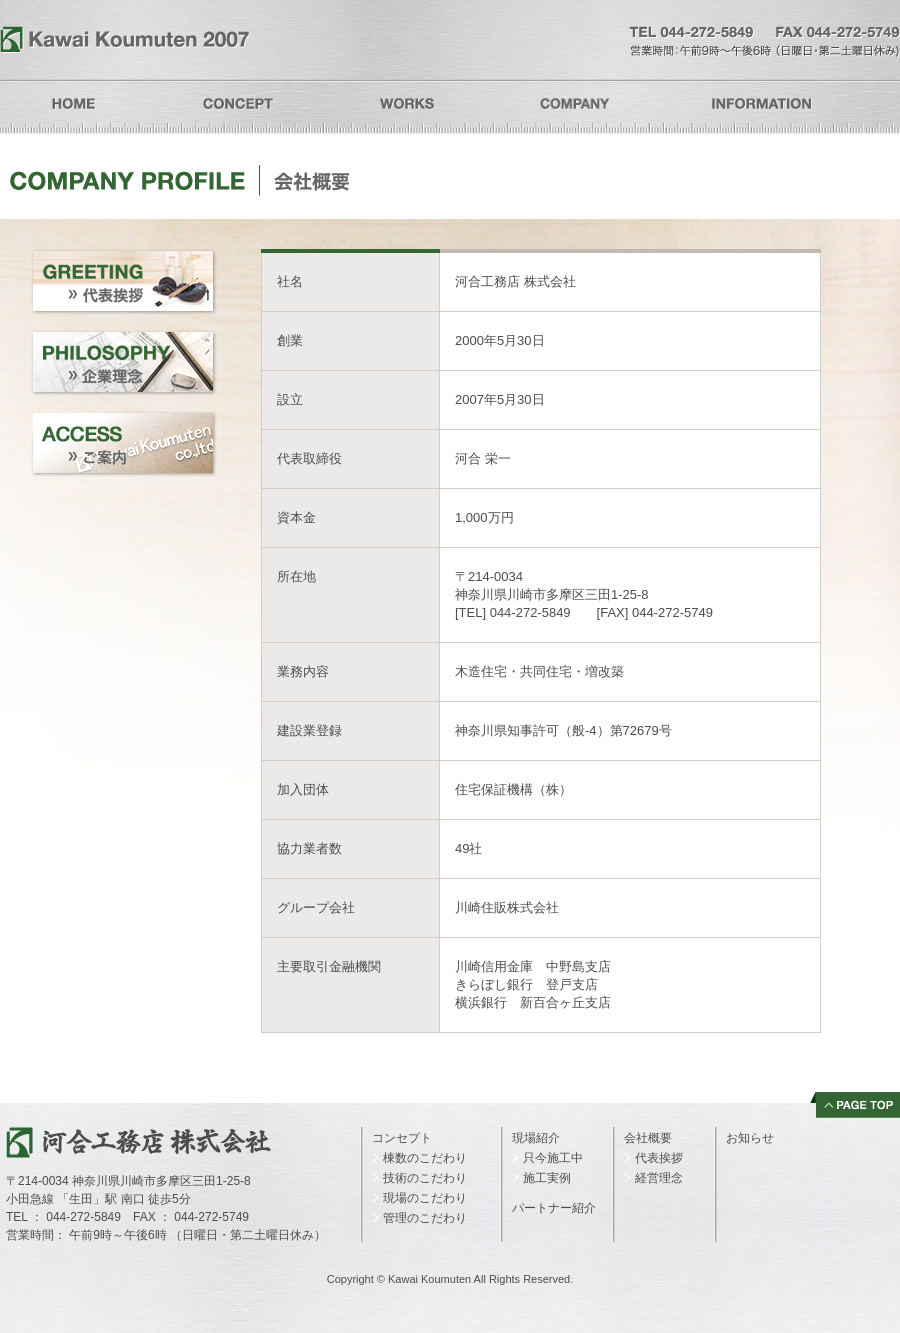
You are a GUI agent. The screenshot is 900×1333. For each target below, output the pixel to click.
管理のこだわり (425, 1218)
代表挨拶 (659, 1158)
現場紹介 (536, 1138)
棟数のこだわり (425, 1158)
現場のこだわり (425, 1198)
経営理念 (659, 1178)
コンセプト (402, 1138)
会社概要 (648, 1138)
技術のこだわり (425, 1178)
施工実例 (547, 1178)
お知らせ (750, 1138)
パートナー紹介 (554, 1208)
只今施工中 (553, 1158)
